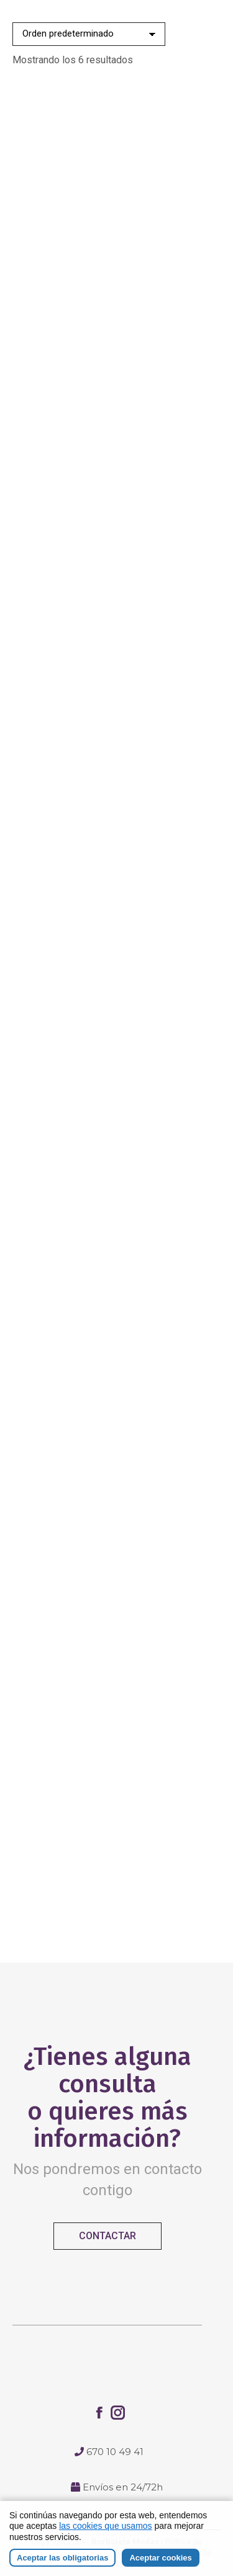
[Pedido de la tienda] (88, 34)
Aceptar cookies (160, 2557)
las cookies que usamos (105, 2526)
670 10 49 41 (115, 2452)
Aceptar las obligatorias (62, 2557)
